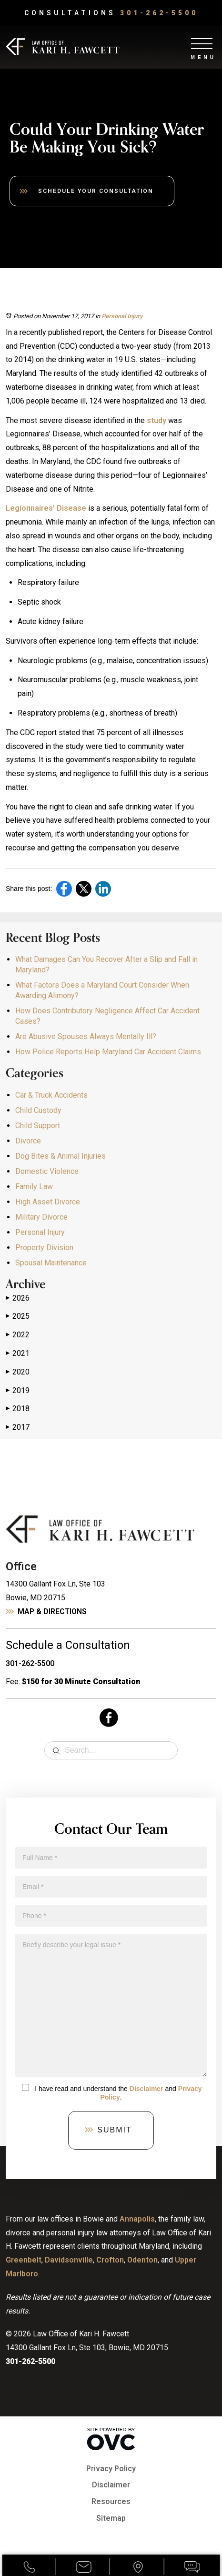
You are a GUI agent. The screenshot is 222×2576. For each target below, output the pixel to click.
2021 (18, 1353)
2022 (18, 1335)
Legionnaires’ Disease (46, 508)
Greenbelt (23, 2259)
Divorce (28, 1140)
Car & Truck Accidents (51, 1095)
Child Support (37, 1125)
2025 (18, 1316)
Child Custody (38, 1110)
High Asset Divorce (47, 1201)
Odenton (142, 2259)
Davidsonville (69, 2259)
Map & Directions (52, 1611)
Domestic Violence (47, 1171)
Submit (114, 2130)
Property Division (44, 1247)
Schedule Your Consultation (96, 191)
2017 (18, 1427)
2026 (18, 1298)
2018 (18, 1408)
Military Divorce (41, 1217)
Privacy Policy (111, 2468)
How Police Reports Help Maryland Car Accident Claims (108, 1051)
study (156, 420)
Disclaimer (146, 2088)
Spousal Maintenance (51, 1262)
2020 (18, 1372)
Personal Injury (121, 316)
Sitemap (111, 2518)
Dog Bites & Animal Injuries (60, 1156)
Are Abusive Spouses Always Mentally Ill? (85, 1036)
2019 (18, 1390)
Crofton (110, 2259)
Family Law (34, 1186)
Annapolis (137, 2218)
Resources (111, 2501)
